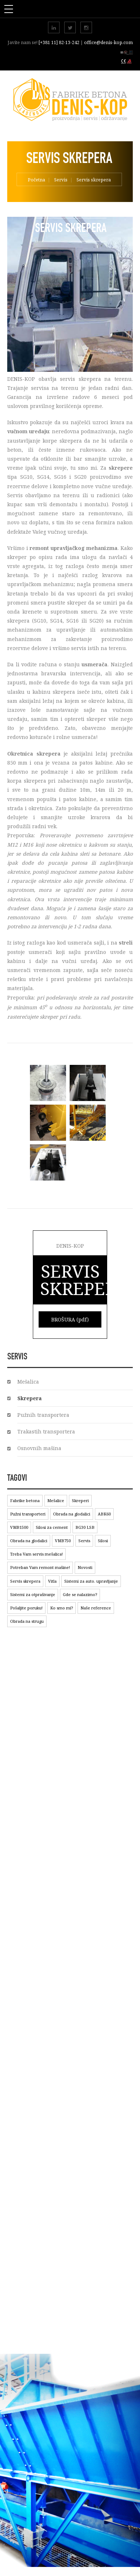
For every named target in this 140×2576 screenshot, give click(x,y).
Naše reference (95, 1607)
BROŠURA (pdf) (70, 1319)
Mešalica (28, 1381)
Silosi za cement (52, 1527)
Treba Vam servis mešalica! (36, 1554)
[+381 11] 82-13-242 (59, 42)
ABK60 (104, 1514)
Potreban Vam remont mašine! (40, 1567)
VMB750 (63, 1540)
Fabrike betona (25, 1500)
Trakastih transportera (46, 1431)
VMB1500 (19, 1527)
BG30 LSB (85, 1527)
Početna (36, 180)
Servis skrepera (25, 1581)
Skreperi (80, 1500)
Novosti (85, 1567)
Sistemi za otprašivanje (32, 1594)
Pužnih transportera (43, 1414)
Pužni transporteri (27, 1514)
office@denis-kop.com (108, 42)
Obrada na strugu (27, 1621)
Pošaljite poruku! (26, 1607)
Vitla (52, 1581)
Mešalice (55, 1500)
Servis (60, 180)
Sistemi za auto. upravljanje (91, 1581)
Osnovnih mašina (39, 1448)
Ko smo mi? (61, 1607)
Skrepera (29, 1398)
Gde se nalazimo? (80, 1594)
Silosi (103, 1540)
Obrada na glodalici (71, 1514)
